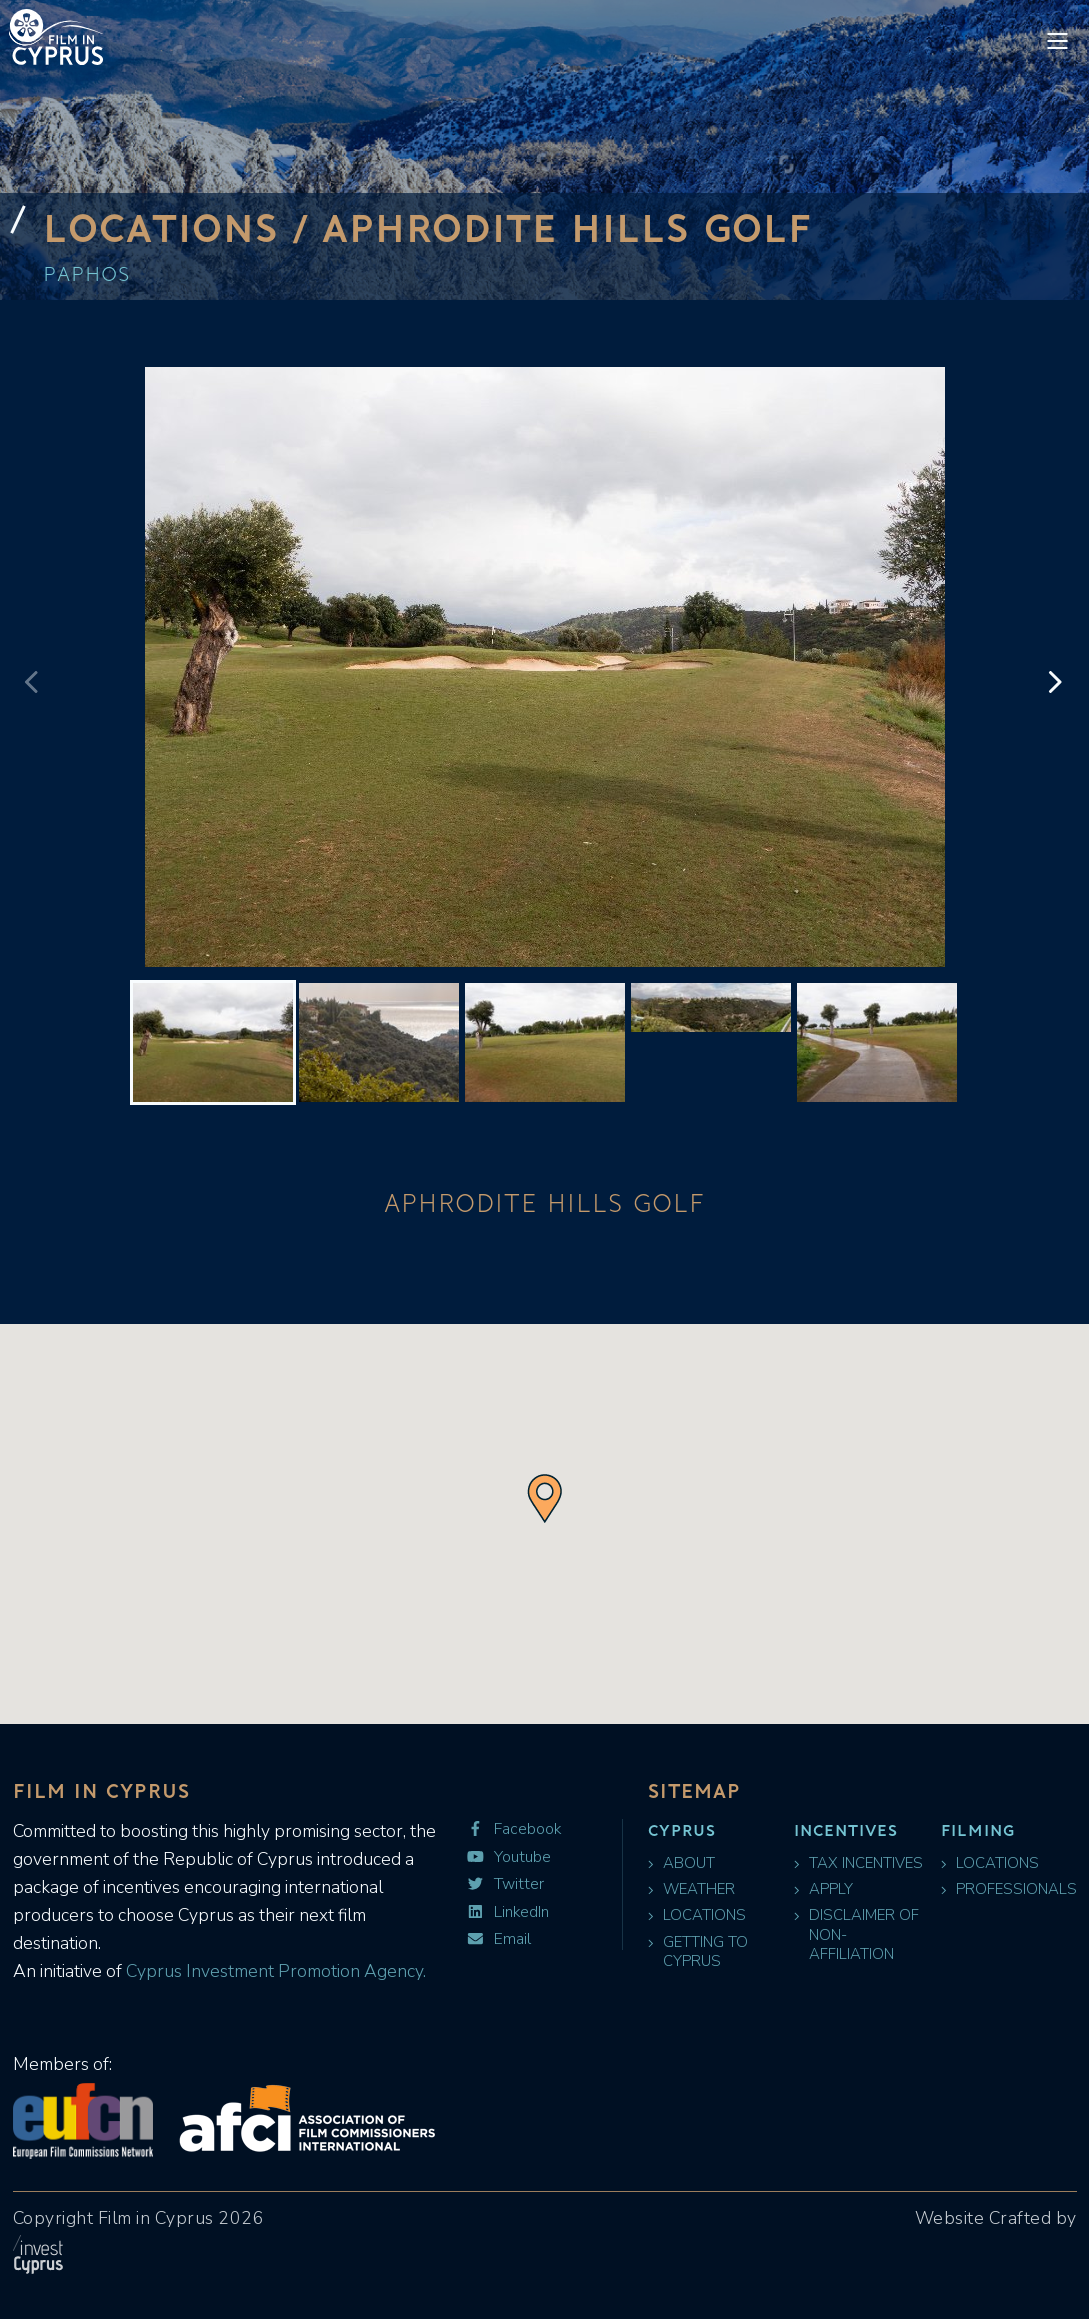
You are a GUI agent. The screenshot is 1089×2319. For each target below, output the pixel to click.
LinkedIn (507, 1912)
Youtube (508, 1857)
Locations (697, 1915)
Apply (823, 1889)
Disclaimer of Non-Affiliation (856, 1935)
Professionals (1009, 1889)
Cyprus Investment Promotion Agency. (274, 1971)
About (681, 1863)
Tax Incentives (858, 1863)
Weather (691, 1889)
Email (498, 1939)
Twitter (505, 1884)
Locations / (182, 227)
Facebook (513, 1829)
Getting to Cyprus (698, 1952)
